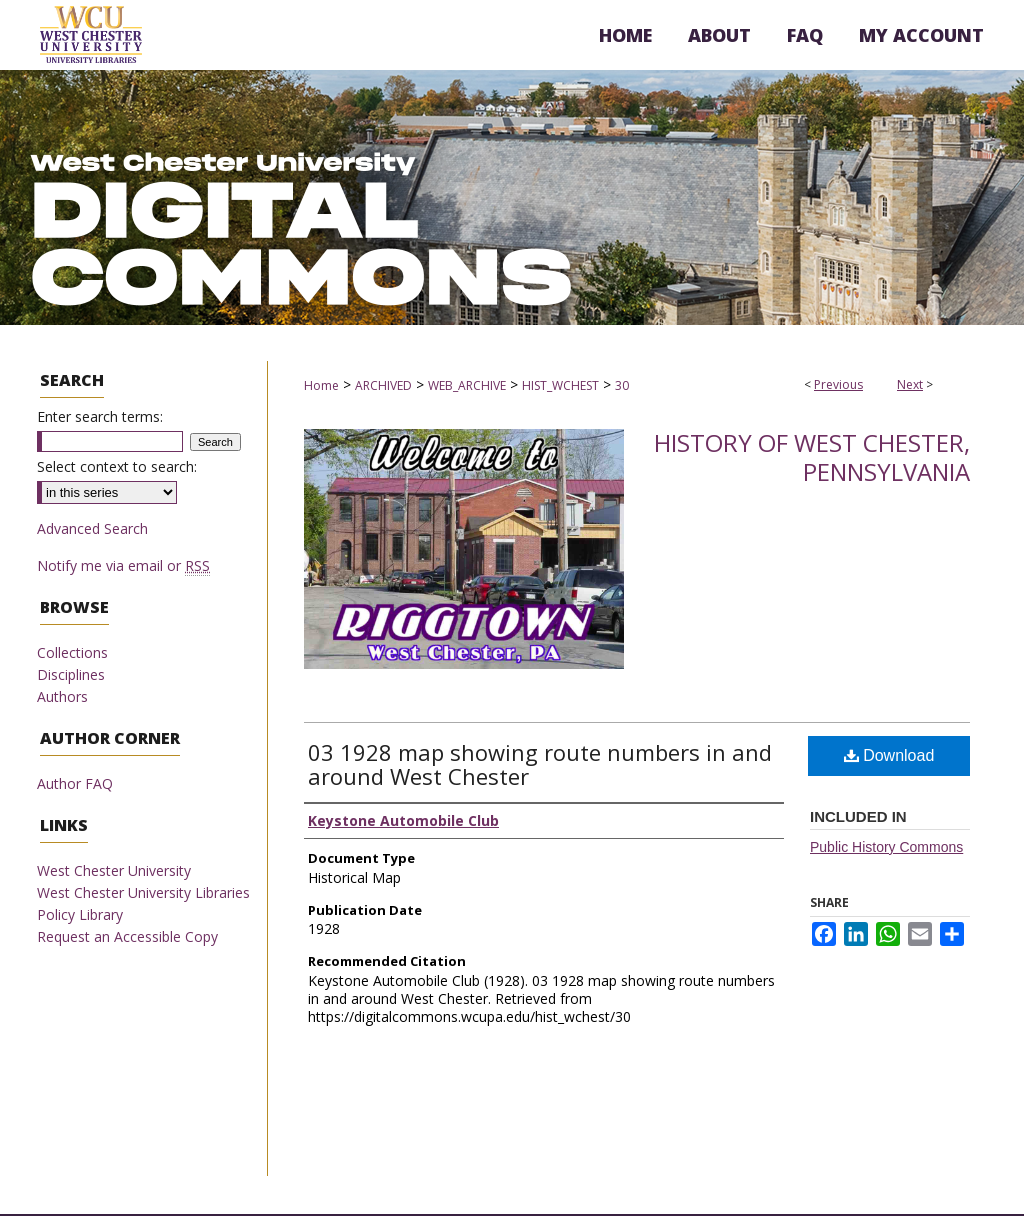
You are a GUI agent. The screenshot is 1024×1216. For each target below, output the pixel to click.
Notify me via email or (123, 565)
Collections (72, 652)
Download (889, 755)
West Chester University (114, 870)
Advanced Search (92, 528)
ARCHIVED (383, 385)
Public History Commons (886, 847)
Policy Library (80, 914)
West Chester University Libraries (143, 892)
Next (910, 384)
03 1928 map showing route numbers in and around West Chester (540, 764)
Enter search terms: (100, 416)
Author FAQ (75, 783)
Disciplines (71, 674)
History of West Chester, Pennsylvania (812, 457)
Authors (62, 696)
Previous (838, 384)
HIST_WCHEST (560, 385)
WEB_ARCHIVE (467, 385)
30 (622, 385)
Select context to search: (117, 466)
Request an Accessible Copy (127, 936)
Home (321, 385)
